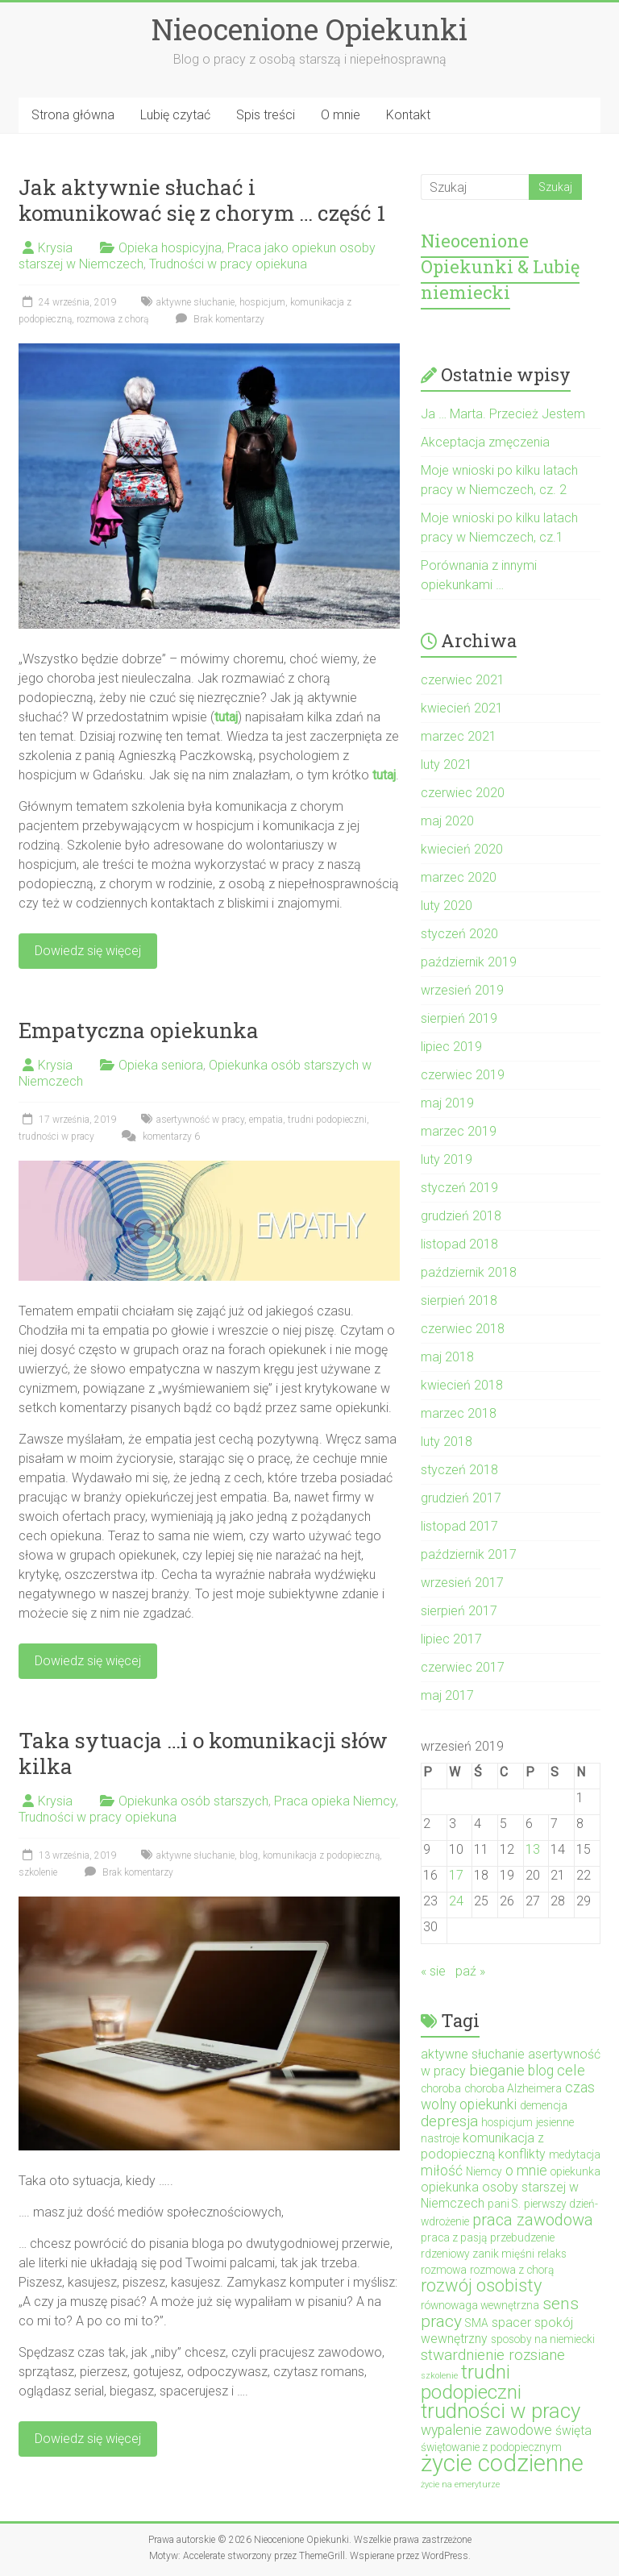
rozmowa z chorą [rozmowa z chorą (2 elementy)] (512, 2269)
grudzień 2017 (461, 1498)
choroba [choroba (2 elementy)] (441, 2088)
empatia (266, 1119)
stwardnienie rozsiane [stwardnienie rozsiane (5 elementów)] (493, 2354)
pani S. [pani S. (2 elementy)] (504, 2203)
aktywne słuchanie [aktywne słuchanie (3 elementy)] (473, 2054)
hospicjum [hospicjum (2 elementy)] (507, 2122)
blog (248, 1855)
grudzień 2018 (461, 1216)
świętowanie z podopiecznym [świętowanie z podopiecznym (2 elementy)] (491, 2447)
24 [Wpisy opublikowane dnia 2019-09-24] (456, 1901)
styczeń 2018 (459, 1469)
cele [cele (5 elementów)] (571, 2070)
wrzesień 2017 (462, 1582)
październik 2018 (469, 1272)
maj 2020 (447, 821)
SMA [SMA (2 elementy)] (476, 2322)
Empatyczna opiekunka (139, 1030)
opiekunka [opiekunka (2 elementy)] (575, 2171)
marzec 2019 (458, 1131)
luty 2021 (446, 764)
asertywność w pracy (200, 1119)
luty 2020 (446, 905)
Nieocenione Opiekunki (309, 29)
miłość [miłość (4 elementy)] (442, 2171)
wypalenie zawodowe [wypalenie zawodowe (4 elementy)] (486, 2430)
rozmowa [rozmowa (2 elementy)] (444, 2269)
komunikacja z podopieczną (321, 1855)
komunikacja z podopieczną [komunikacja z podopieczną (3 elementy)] (482, 2146)
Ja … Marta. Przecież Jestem (503, 414)
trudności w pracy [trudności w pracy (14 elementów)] (500, 2411)
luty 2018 (446, 1441)
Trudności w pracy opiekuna (228, 264)
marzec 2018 (458, 1413)
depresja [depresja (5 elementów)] (449, 2121)
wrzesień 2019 (462, 990)
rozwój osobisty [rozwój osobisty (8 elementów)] (481, 2285)
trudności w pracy (56, 1136)
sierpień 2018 (459, 1300)
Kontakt (408, 115)
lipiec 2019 (451, 1046)
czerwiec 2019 (463, 1074)
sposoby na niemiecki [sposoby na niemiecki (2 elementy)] (543, 2339)
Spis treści (265, 115)
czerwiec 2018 (463, 1328)
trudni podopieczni (327, 1119)
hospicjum (262, 302)
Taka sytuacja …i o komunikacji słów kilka (203, 1753)
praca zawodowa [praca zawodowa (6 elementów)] (532, 2219)
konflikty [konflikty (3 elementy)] (522, 2154)
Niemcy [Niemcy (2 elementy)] (484, 2171)
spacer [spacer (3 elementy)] (511, 2322)
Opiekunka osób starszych (193, 1801)
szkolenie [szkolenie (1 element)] (439, 2375)
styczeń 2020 (459, 933)
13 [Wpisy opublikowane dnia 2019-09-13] (533, 1849)
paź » (470, 1971)
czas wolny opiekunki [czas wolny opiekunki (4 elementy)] (508, 2096)
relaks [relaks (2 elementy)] (552, 2253)
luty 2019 (446, 1159)
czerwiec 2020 (463, 792)
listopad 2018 (459, 1244)
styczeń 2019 (459, 1187)
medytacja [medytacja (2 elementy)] (574, 2154)
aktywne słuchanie (195, 302)
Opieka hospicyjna (170, 248)
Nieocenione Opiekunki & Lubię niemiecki (500, 266)
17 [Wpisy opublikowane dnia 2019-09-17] (456, 1875)
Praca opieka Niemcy (335, 1801)
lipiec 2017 (451, 1639)
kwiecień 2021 (462, 708)
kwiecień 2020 (462, 849)
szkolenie (38, 1872)
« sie (433, 1971)
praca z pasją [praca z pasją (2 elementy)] (454, 2237)
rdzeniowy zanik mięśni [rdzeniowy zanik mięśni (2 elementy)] (477, 2253)
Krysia (55, 248)
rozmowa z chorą (112, 319)
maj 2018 (447, 1357)
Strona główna (72, 115)
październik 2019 (469, 962)
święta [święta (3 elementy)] (573, 2430)
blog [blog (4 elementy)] (541, 2071)
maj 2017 (447, 1695)
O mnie (340, 115)
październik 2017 (469, 1554)
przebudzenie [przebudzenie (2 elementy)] (522, 2237)
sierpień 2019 (459, 1018)
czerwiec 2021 (463, 680)
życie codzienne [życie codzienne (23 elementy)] (502, 2463)
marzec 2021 (458, 736)
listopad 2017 (459, 1526)
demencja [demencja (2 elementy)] (543, 2105)
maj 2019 (447, 1103)
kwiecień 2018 (462, 1385)
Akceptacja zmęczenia (485, 442)
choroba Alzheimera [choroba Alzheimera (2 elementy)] (513, 2088)
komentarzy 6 (159, 1136)
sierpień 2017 (459, 1610)
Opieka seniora (160, 1065)
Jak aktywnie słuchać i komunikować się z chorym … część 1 (202, 199)
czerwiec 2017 (463, 1667)
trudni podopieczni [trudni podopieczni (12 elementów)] (471, 2382)
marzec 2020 (458, 877)
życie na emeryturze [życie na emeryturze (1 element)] (460, 2484)
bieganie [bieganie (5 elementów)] (497, 2070)
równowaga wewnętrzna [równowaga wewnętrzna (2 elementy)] (480, 2305)
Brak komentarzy (218, 319)
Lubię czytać (175, 115)
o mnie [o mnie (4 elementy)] (526, 2171)
